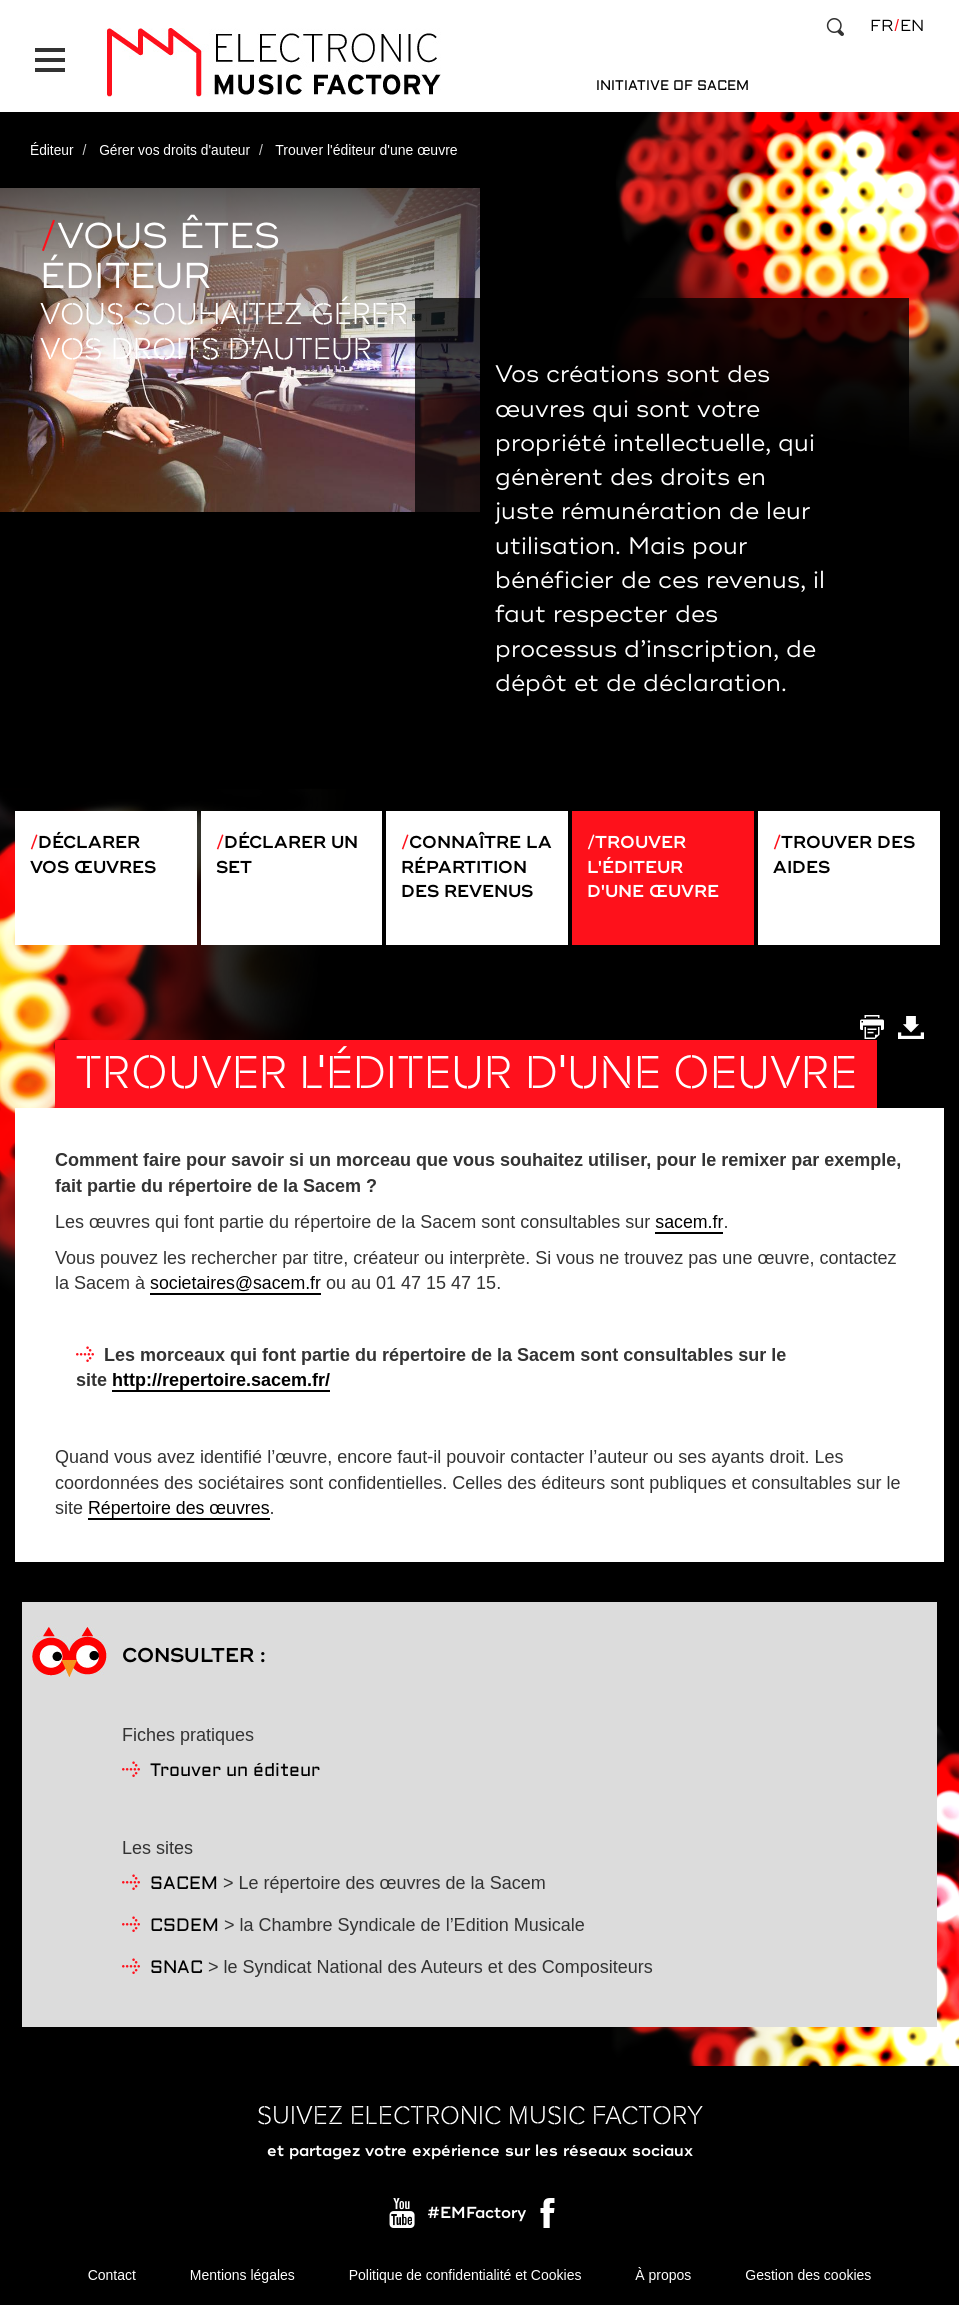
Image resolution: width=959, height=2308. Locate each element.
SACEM (184, 1886)
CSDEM (184, 1928)
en (912, 26)
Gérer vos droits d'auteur (177, 143)
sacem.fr (689, 1224)
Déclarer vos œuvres (96, 850)
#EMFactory (476, 2215)
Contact (112, 2278)
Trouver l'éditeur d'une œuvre (656, 862)
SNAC (176, 1970)
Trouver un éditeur (235, 1773)
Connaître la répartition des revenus (471, 874)
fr (881, 26)
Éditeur (52, 143)
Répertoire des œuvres (180, 1510)
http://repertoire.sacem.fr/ (221, 1382)
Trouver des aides (848, 850)
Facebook (549, 2220)
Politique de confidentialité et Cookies (465, 2278)
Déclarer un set (291, 850)
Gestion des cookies (808, 2278)
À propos (663, 2278)
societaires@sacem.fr (236, 1285)
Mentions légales (242, 2278)
